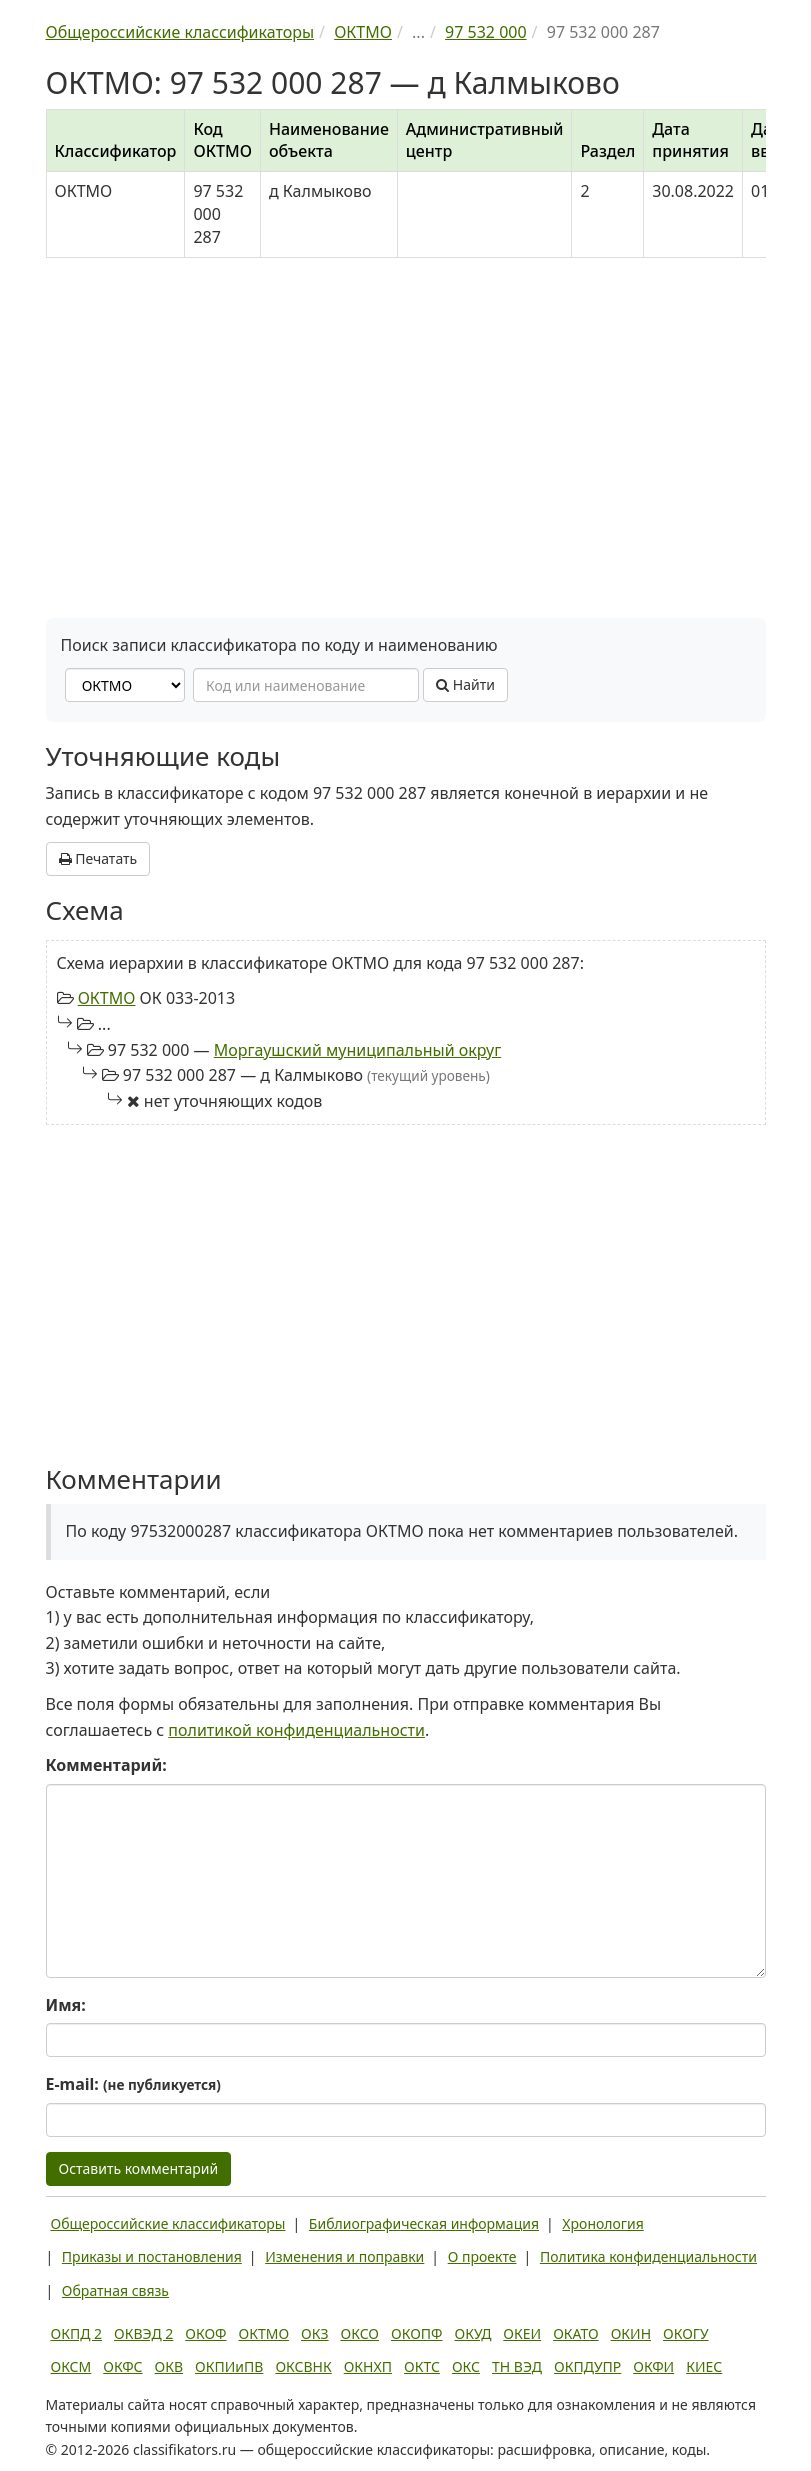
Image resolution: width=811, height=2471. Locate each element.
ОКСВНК (303, 2366)
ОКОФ (205, 2333)
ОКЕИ (522, 2333)
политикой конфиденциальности (296, 1730)
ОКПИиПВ (229, 2366)
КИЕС (704, 2366)
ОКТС (422, 2366)
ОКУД (473, 2333)
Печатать (98, 858)
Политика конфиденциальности (648, 2256)
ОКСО (360, 2333)
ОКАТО (576, 2333)
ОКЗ (314, 2333)
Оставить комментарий (139, 2168)
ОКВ (169, 2366)
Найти (465, 684)
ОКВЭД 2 (143, 2333)
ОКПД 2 (77, 2333)
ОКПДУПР (587, 2366)
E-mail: (133, 2084)
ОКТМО (107, 998)
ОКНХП (368, 2366)
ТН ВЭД (517, 2366)
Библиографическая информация (424, 2223)
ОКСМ (71, 2366)
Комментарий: (106, 1765)
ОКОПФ (416, 2333)
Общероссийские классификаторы (168, 2223)
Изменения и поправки (344, 2256)
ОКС (466, 2366)
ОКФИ (653, 2366)
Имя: (66, 2005)
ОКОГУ (686, 2333)
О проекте (482, 2256)
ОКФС (122, 2366)
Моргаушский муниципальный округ (357, 1050)
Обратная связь (115, 2290)
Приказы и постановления (152, 2256)
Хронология (602, 2223)
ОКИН (631, 2333)
